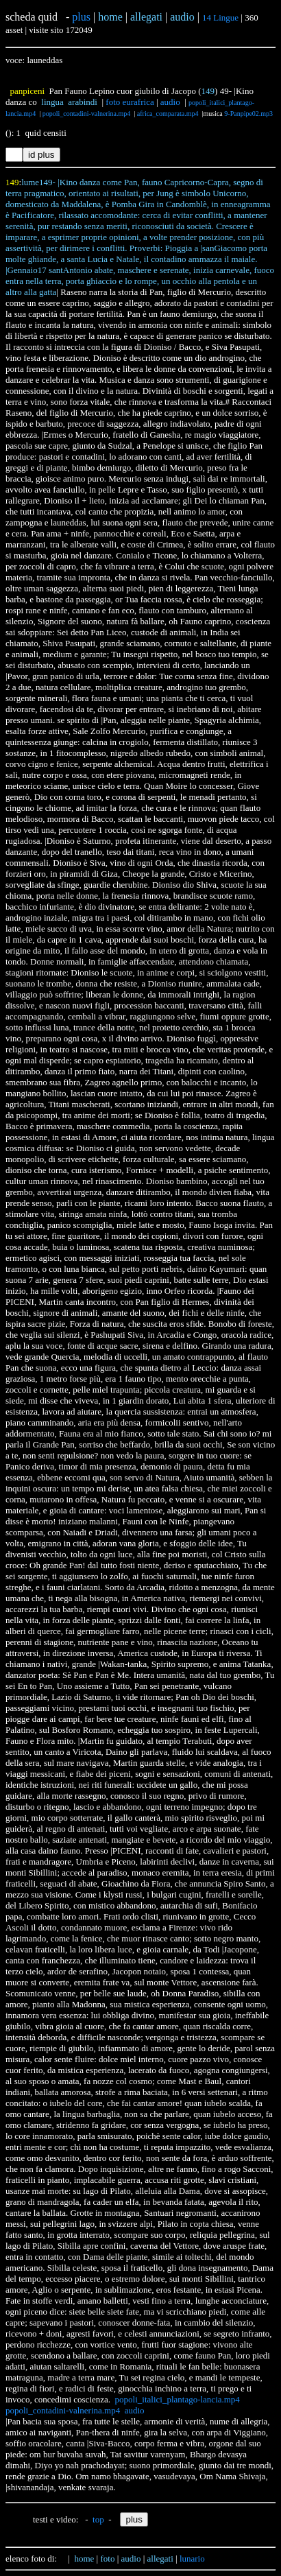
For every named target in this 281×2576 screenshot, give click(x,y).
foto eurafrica (130, 102)
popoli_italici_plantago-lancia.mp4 (177, 2399)
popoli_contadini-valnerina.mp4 (86, 113)
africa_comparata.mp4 (168, 113)
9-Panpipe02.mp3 (248, 113)
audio (170, 102)
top (98, 2519)
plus (81, 17)
